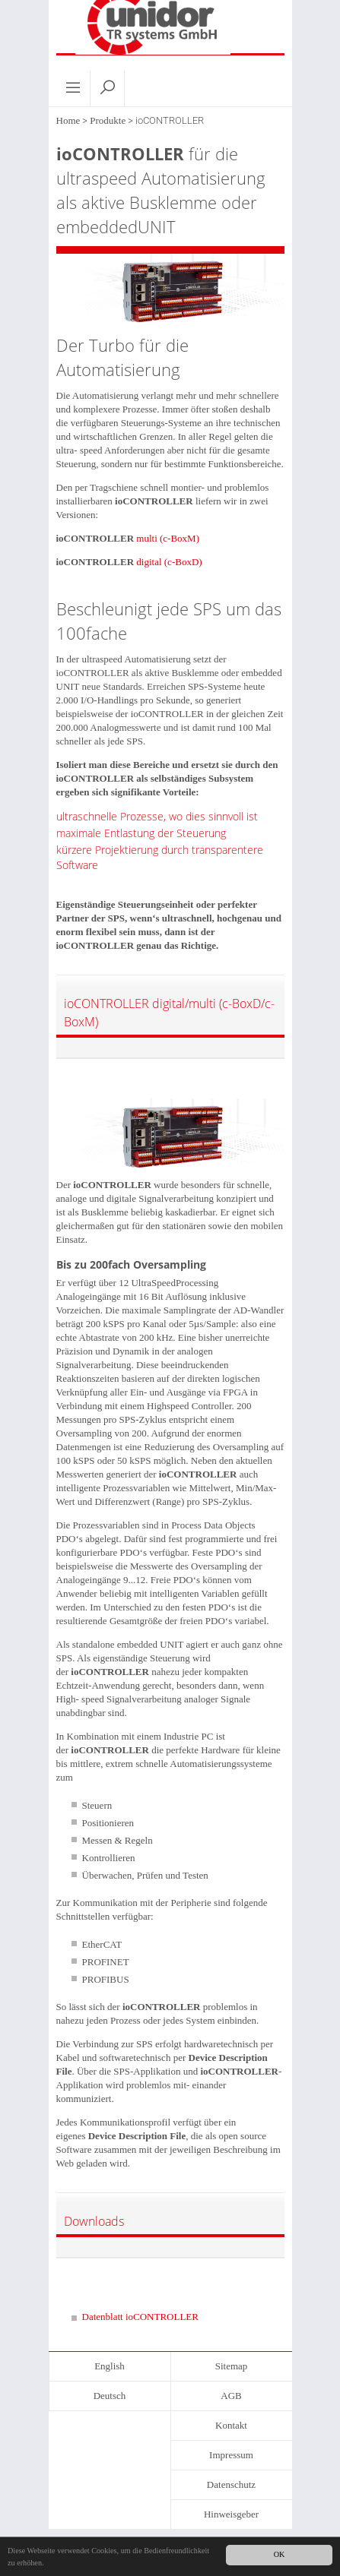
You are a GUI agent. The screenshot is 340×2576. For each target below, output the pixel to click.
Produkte (108, 120)
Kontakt (231, 2425)
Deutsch (110, 2395)
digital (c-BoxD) (169, 561)
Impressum (231, 2455)
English (109, 2366)
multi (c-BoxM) (167, 538)
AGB (231, 2395)
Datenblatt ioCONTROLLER (140, 2316)
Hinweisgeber (231, 2514)
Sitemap (231, 2366)
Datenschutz (231, 2484)
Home (68, 120)
